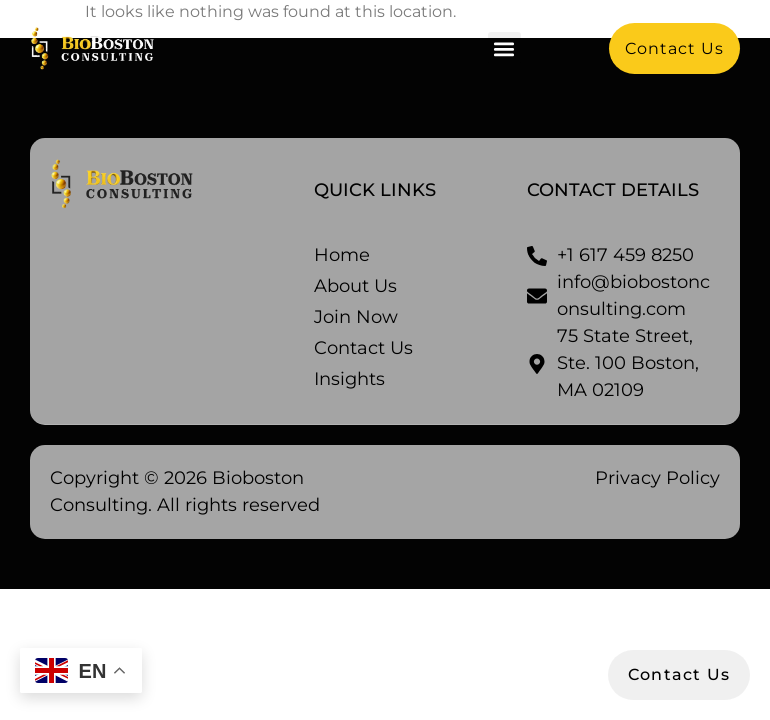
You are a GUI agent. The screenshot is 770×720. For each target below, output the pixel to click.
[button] (504, 48)
